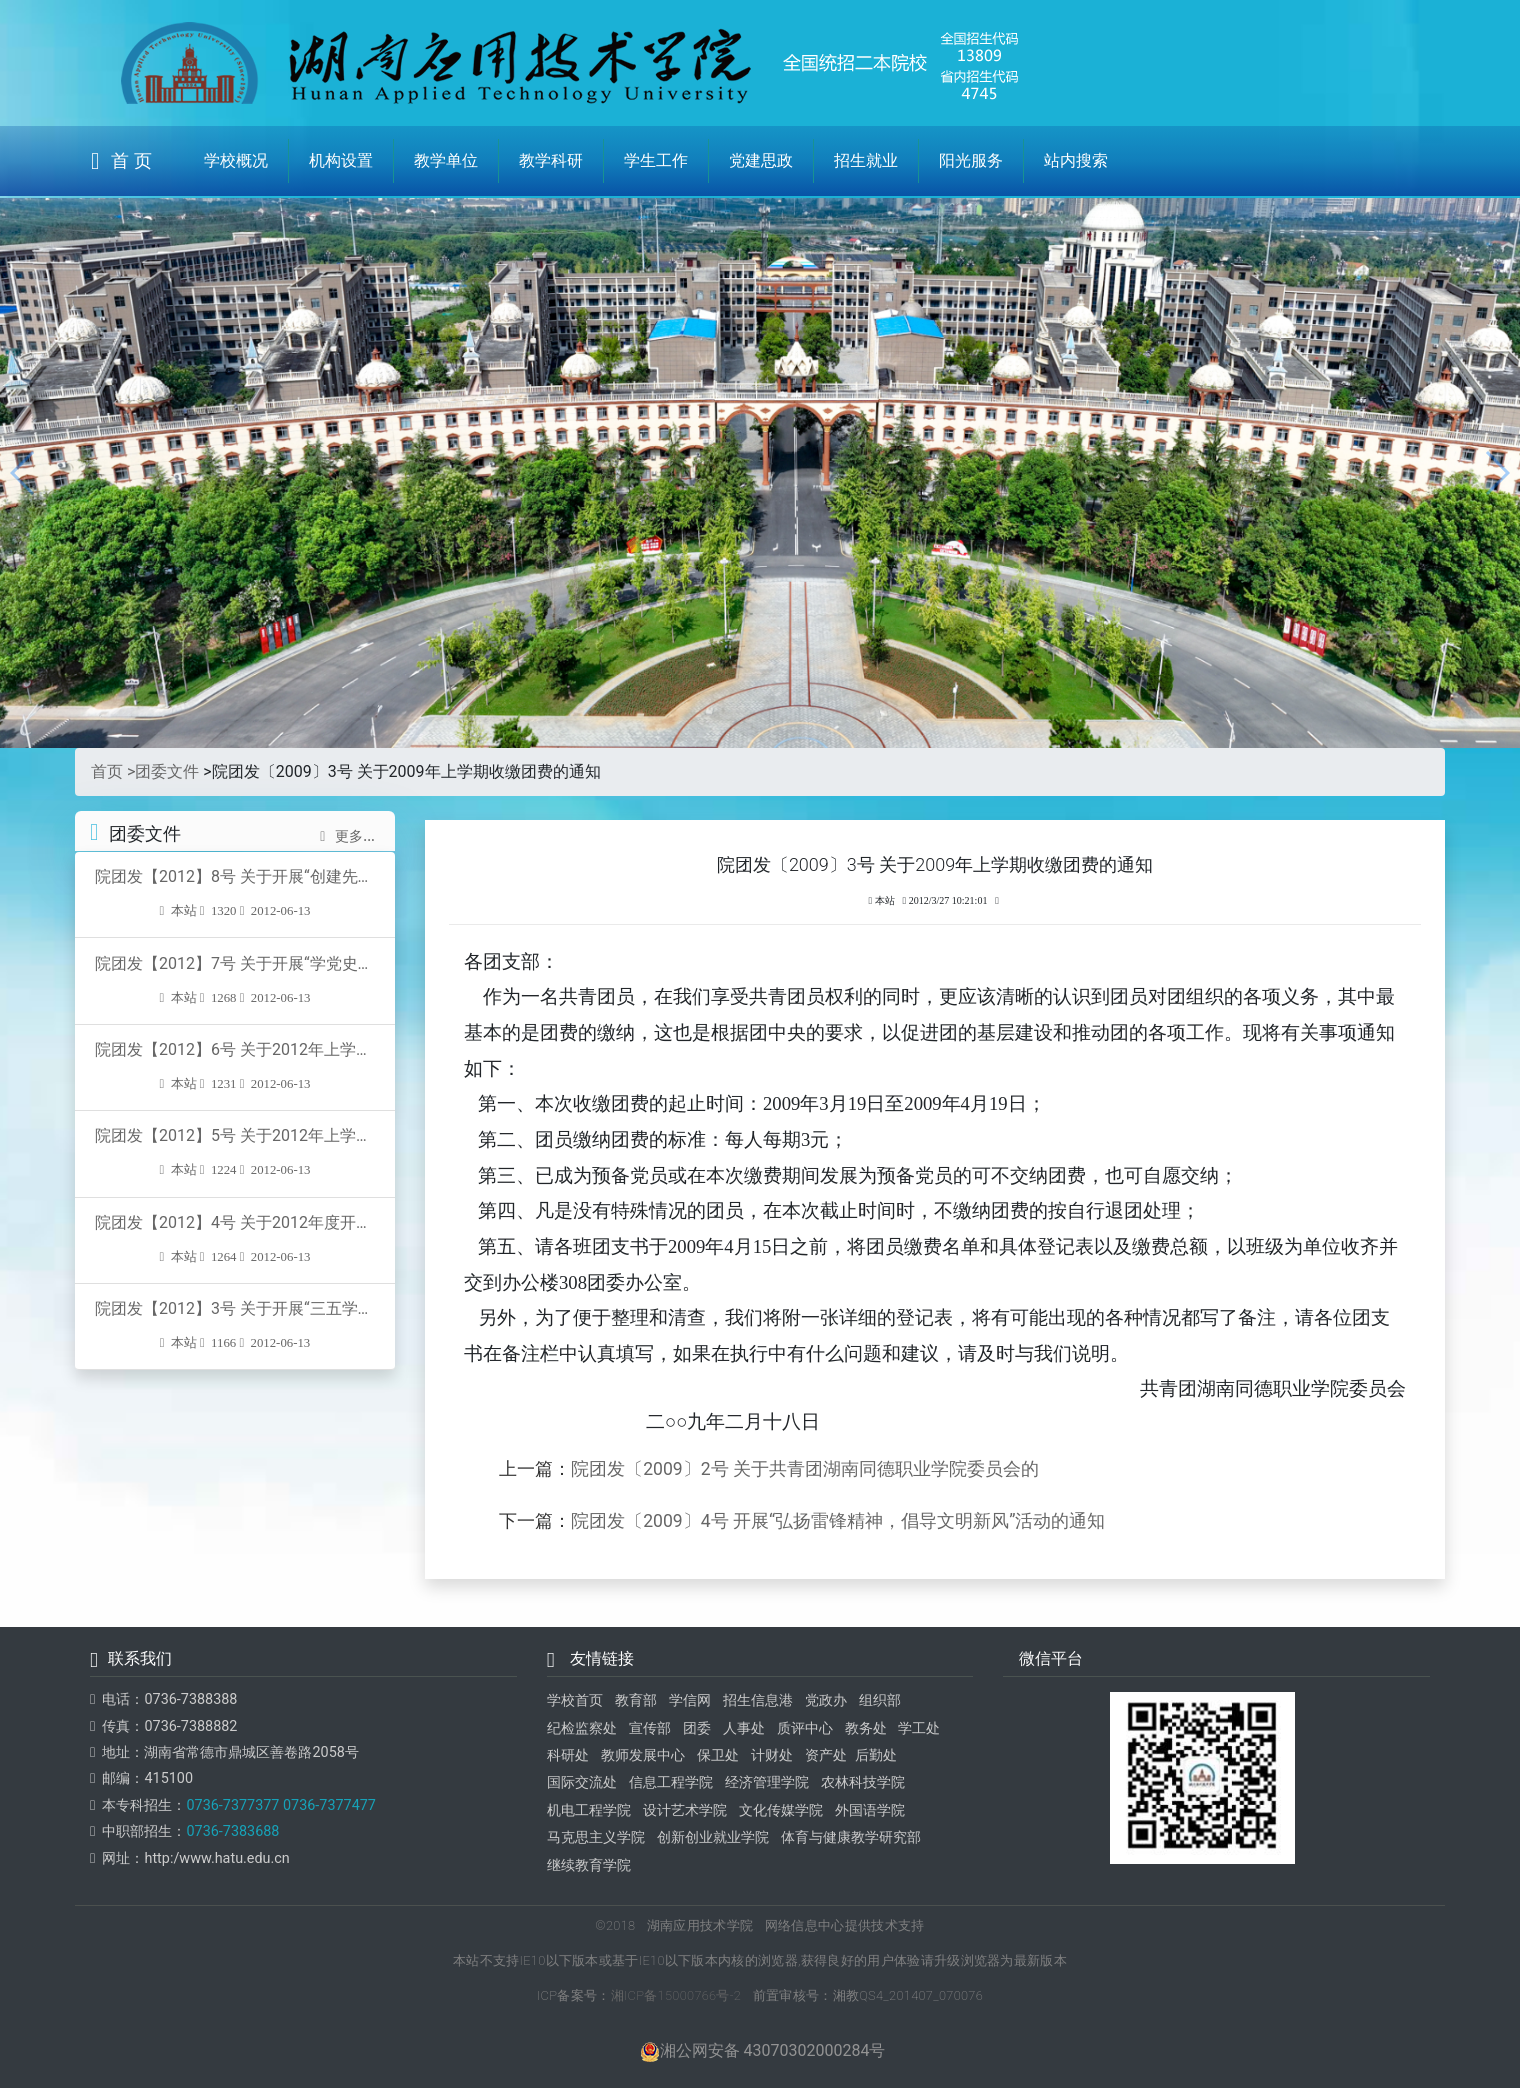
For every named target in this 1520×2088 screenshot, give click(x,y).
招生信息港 (758, 1700)
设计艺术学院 (685, 1810)
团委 (697, 1728)
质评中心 (805, 1728)
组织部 (880, 1700)
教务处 (866, 1728)
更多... (347, 836)
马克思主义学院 (596, 1837)
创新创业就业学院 (713, 1837)
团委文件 (167, 771)
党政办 (826, 1700)
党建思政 (761, 160)
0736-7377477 (327, 1805)
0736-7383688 (232, 1831)
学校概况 (236, 160)
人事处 (744, 1728)
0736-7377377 (232, 1805)
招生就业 (866, 160)
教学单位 (446, 160)
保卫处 (718, 1755)
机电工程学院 (589, 1810)
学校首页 (575, 1700)
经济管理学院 (767, 1782)
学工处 (919, 1728)
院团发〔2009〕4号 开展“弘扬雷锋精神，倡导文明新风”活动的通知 (838, 1521)
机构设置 (341, 160)
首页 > (113, 771)
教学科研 (551, 160)
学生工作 (656, 160)
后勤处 (876, 1755)
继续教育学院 (589, 1865)
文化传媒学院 (781, 1810)
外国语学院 (870, 1810)
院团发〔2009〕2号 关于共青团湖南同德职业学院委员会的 (805, 1469)
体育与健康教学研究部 (851, 1837)
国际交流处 (582, 1782)
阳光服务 (971, 160)
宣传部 (650, 1728)
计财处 (772, 1755)
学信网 (690, 1700)
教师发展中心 (643, 1755)
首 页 (121, 161)
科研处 (568, 1755)
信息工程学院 (671, 1782)
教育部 (636, 1700)
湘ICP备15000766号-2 (676, 1995)
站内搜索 (1076, 160)
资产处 (826, 1755)
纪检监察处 (582, 1728)
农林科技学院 (863, 1782)
